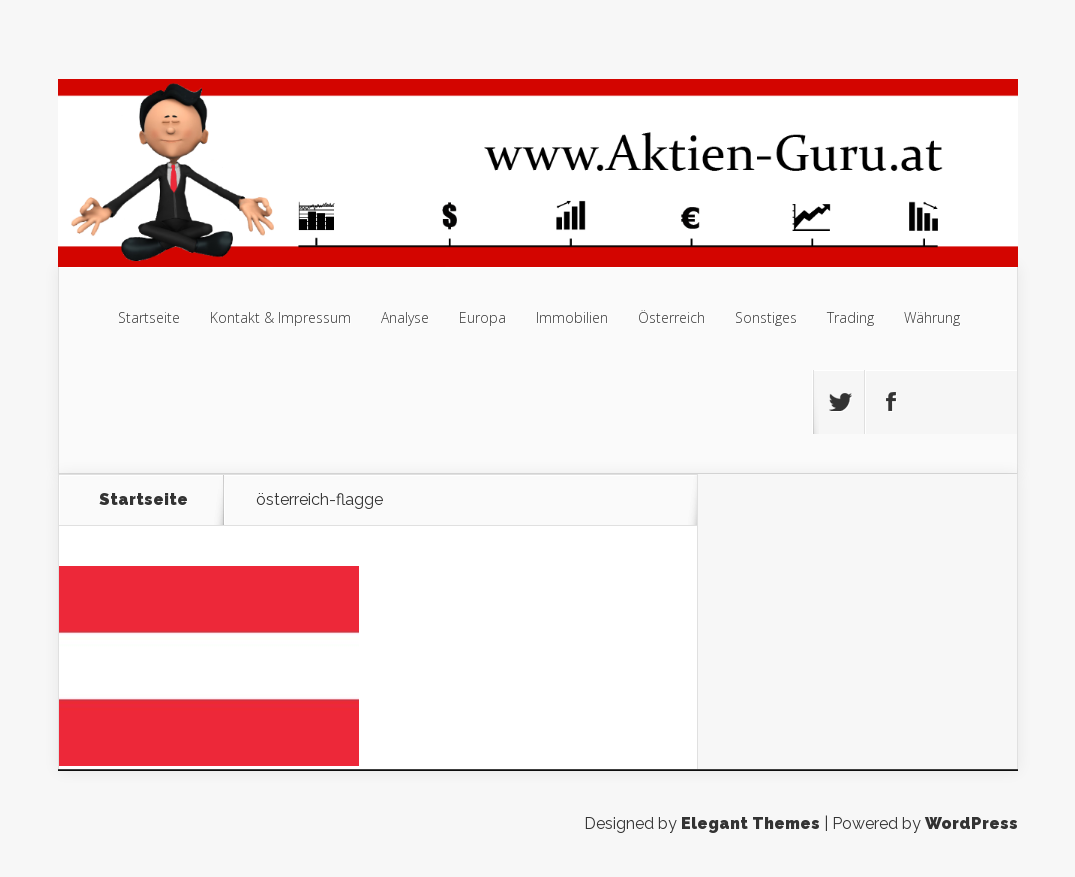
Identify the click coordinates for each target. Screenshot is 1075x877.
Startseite (149, 317)
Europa (482, 317)
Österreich (671, 317)
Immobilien (572, 317)
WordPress (971, 823)
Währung (932, 317)
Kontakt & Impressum (280, 317)
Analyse (405, 317)
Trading (850, 317)
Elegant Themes (750, 823)
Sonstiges (766, 317)
